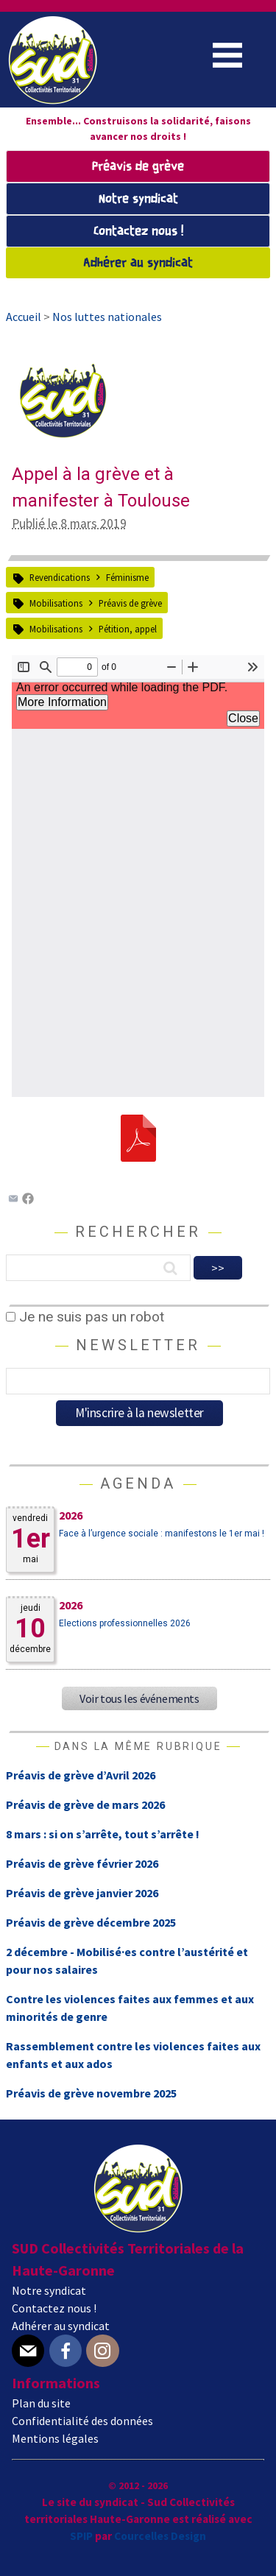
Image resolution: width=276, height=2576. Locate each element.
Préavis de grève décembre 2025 (91, 1922)
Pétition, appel (128, 629)
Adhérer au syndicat (138, 263)
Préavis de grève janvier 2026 (82, 1892)
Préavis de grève (138, 167)
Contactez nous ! (138, 232)
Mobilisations (55, 603)
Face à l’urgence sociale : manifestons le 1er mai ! (161, 1533)
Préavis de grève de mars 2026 (85, 1804)
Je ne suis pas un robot (85, 1316)
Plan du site (41, 2403)
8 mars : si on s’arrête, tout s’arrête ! (102, 1834)
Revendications (59, 577)
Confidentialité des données (82, 2420)
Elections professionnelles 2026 (125, 1623)
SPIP (81, 2536)
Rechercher (138, 1232)
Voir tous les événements (139, 1698)
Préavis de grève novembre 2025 (91, 2093)
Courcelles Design (160, 2536)
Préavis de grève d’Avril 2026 (80, 1775)
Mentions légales (55, 2438)
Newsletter (138, 1345)
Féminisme (127, 577)
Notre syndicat (138, 199)
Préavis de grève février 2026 (82, 1863)
